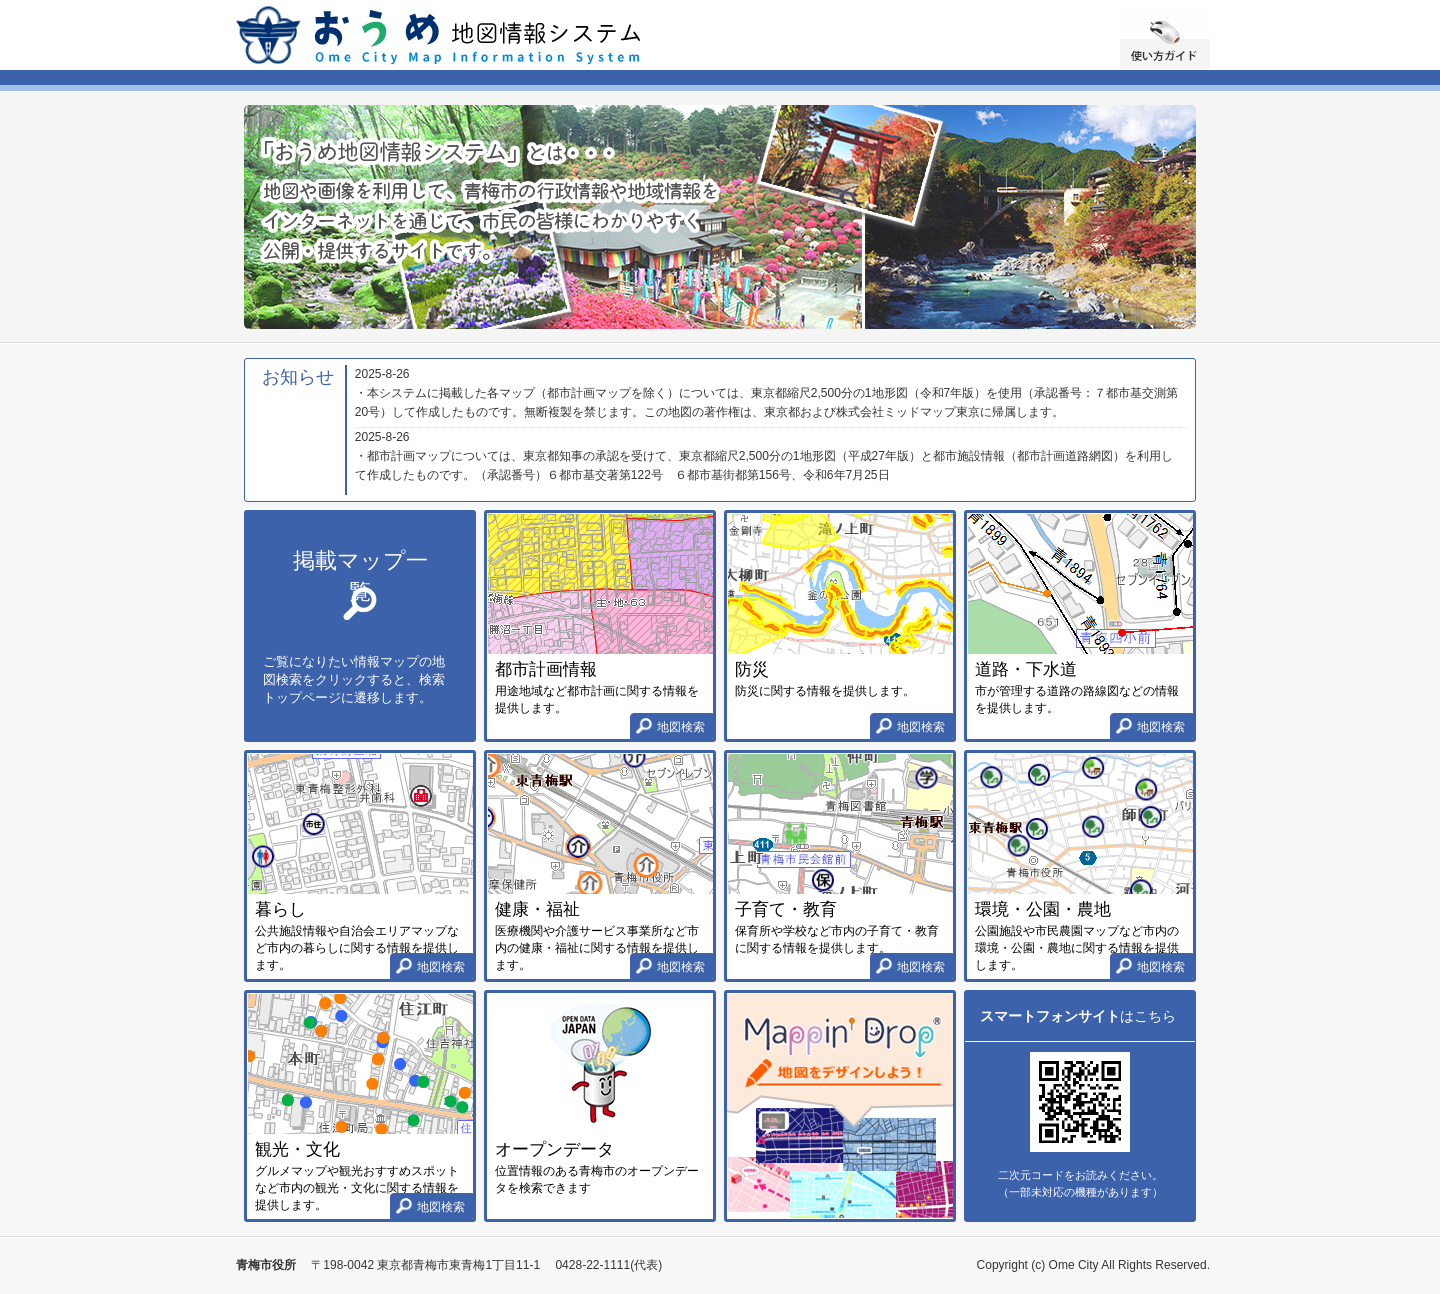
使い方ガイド (1165, 39)
